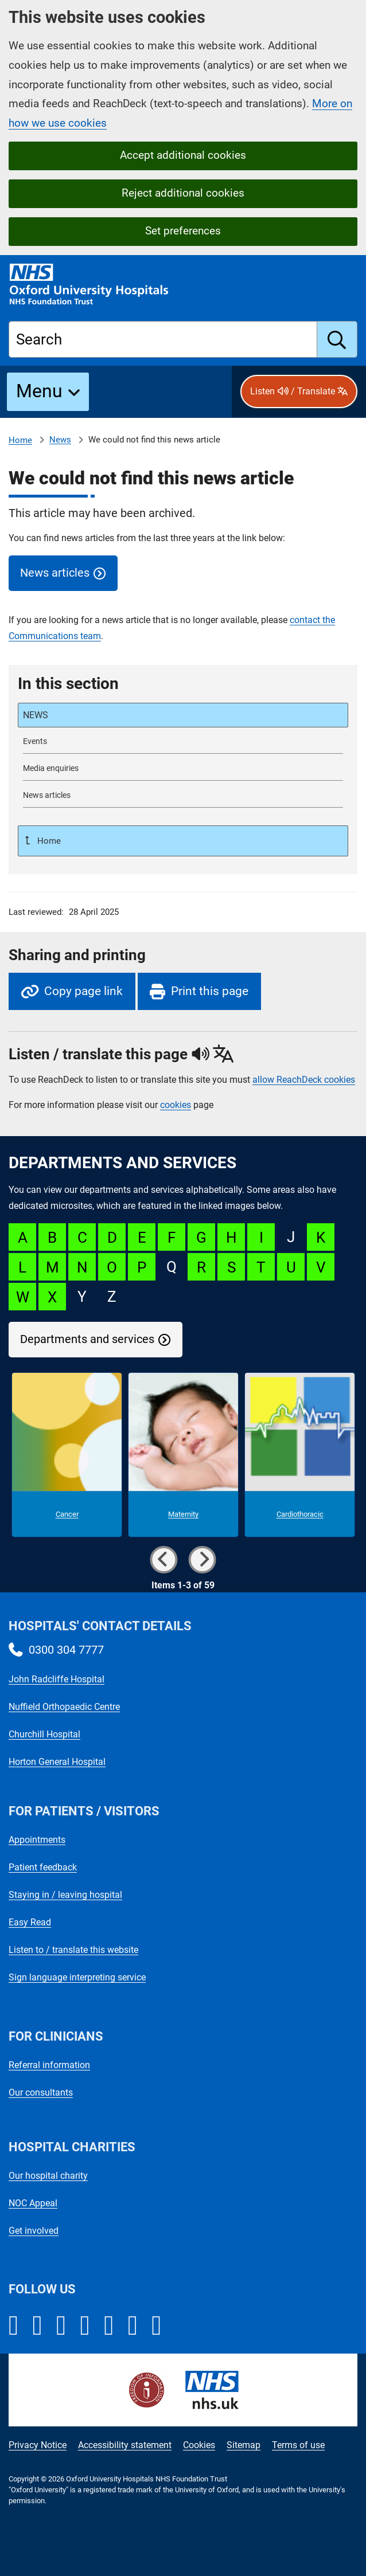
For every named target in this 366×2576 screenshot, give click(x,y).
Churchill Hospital (44, 1734)
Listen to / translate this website (73, 1949)
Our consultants (41, 2092)
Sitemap (243, 2445)
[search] (337, 339)
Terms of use (298, 2445)
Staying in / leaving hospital (65, 1894)
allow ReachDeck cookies (303, 1080)
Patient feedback (43, 1867)
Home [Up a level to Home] (48, 841)
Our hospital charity (48, 2175)
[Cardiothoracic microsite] (299, 1455)
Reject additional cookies (183, 192)
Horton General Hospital (57, 1761)
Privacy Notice (38, 2445)
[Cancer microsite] (66, 1455)
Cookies (199, 2445)
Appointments (37, 1839)
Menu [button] (39, 391)
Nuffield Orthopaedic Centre (64, 1706)
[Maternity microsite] (183, 1455)
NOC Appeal (33, 2203)
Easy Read (30, 1922)
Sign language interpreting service (77, 1977)
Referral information (49, 2065)
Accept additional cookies (183, 155)
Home (20, 440)
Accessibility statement (125, 2445)
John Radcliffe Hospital (56, 1679)
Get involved (34, 2230)
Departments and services (87, 1339)
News (60, 439)
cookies (175, 1104)
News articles (54, 573)
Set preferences (183, 230)
